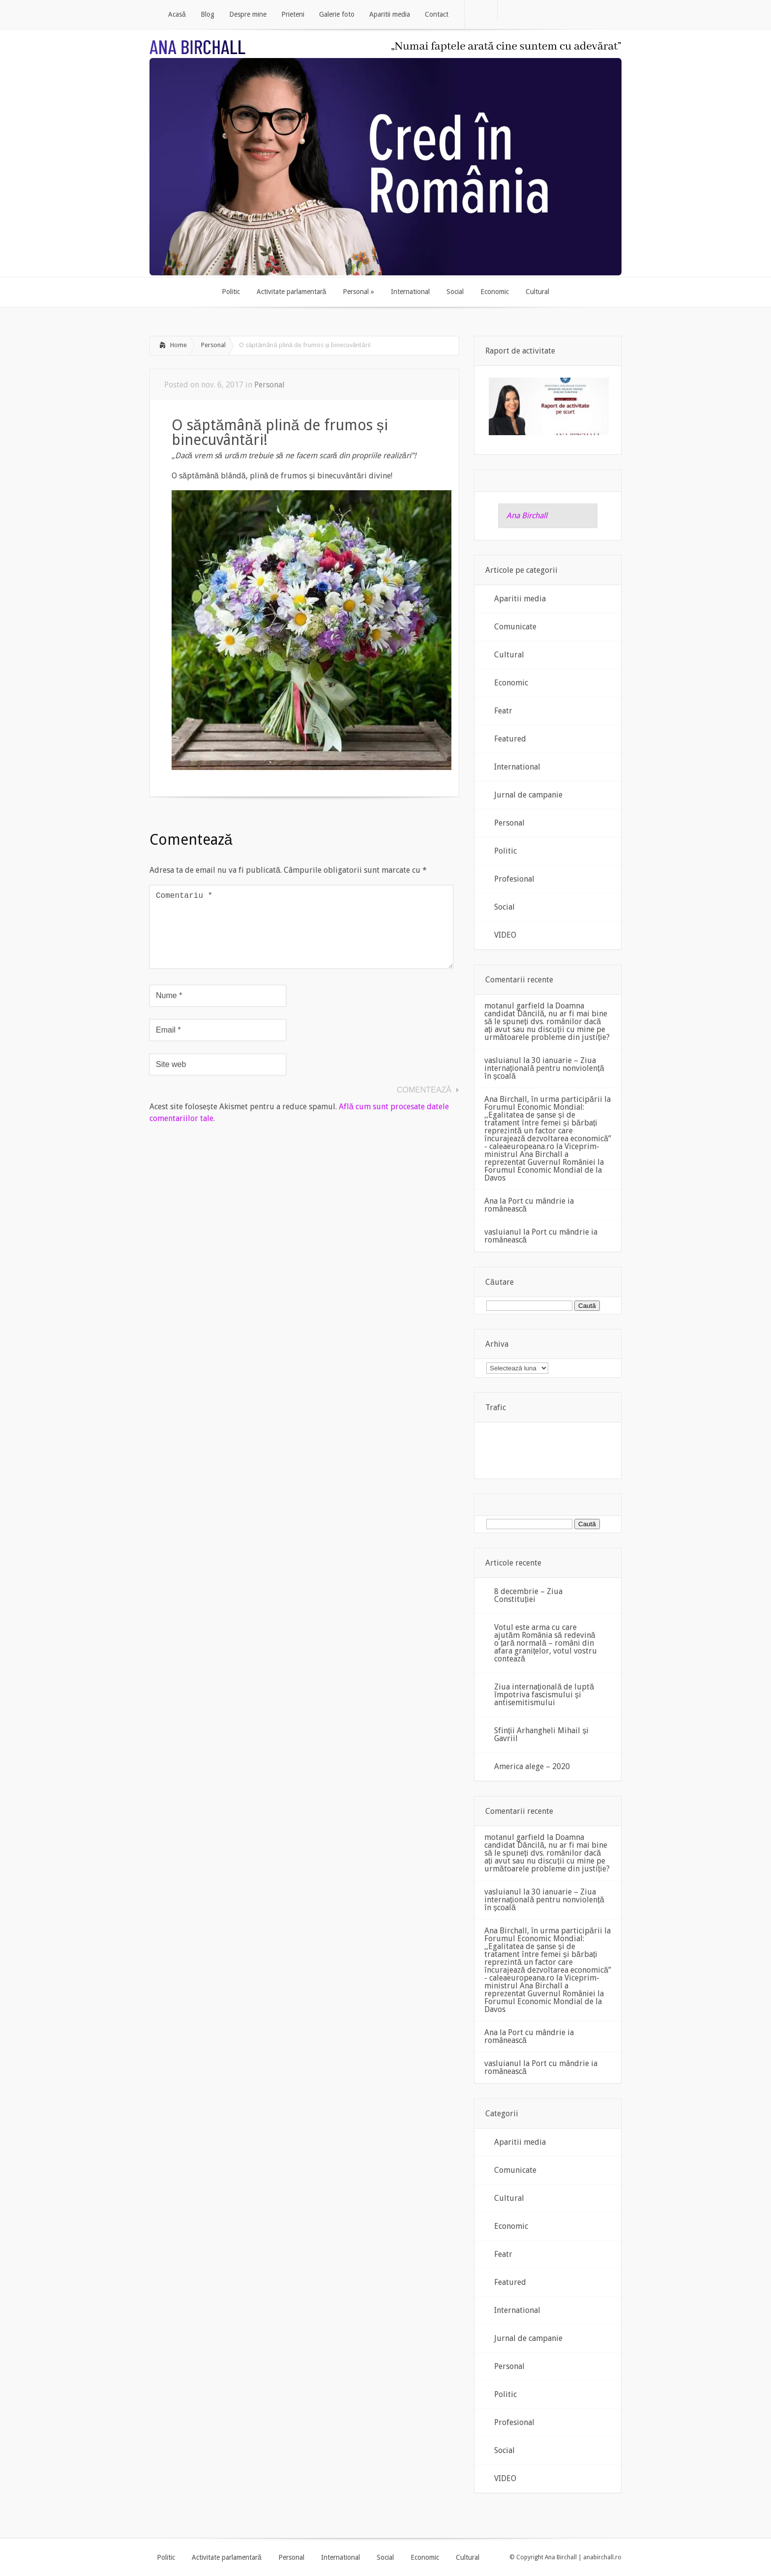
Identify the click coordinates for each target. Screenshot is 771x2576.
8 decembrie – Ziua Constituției (528, 1595)
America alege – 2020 (532, 1766)
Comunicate (515, 626)
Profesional (514, 879)
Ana (491, 1201)
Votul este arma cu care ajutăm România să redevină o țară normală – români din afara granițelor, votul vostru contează (545, 1643)
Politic (505, 851)
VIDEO (505, 935)
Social (504, 907)
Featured (510, 738)
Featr (503, 710)
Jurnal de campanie (528, 794)
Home (178, 345)
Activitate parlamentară (227, 2557)
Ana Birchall (526, 515)
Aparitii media (520, 598)
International (517, 766)
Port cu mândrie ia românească (529, 1205)
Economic (511, 682)
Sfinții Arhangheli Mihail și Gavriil (541, 1734)
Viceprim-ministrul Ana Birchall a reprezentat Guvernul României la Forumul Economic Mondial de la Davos (544, 1162)
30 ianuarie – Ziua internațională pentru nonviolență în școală (544, 1068)
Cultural (509, 654)
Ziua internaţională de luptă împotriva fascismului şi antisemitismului (544, 1694)
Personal (213, 345)
